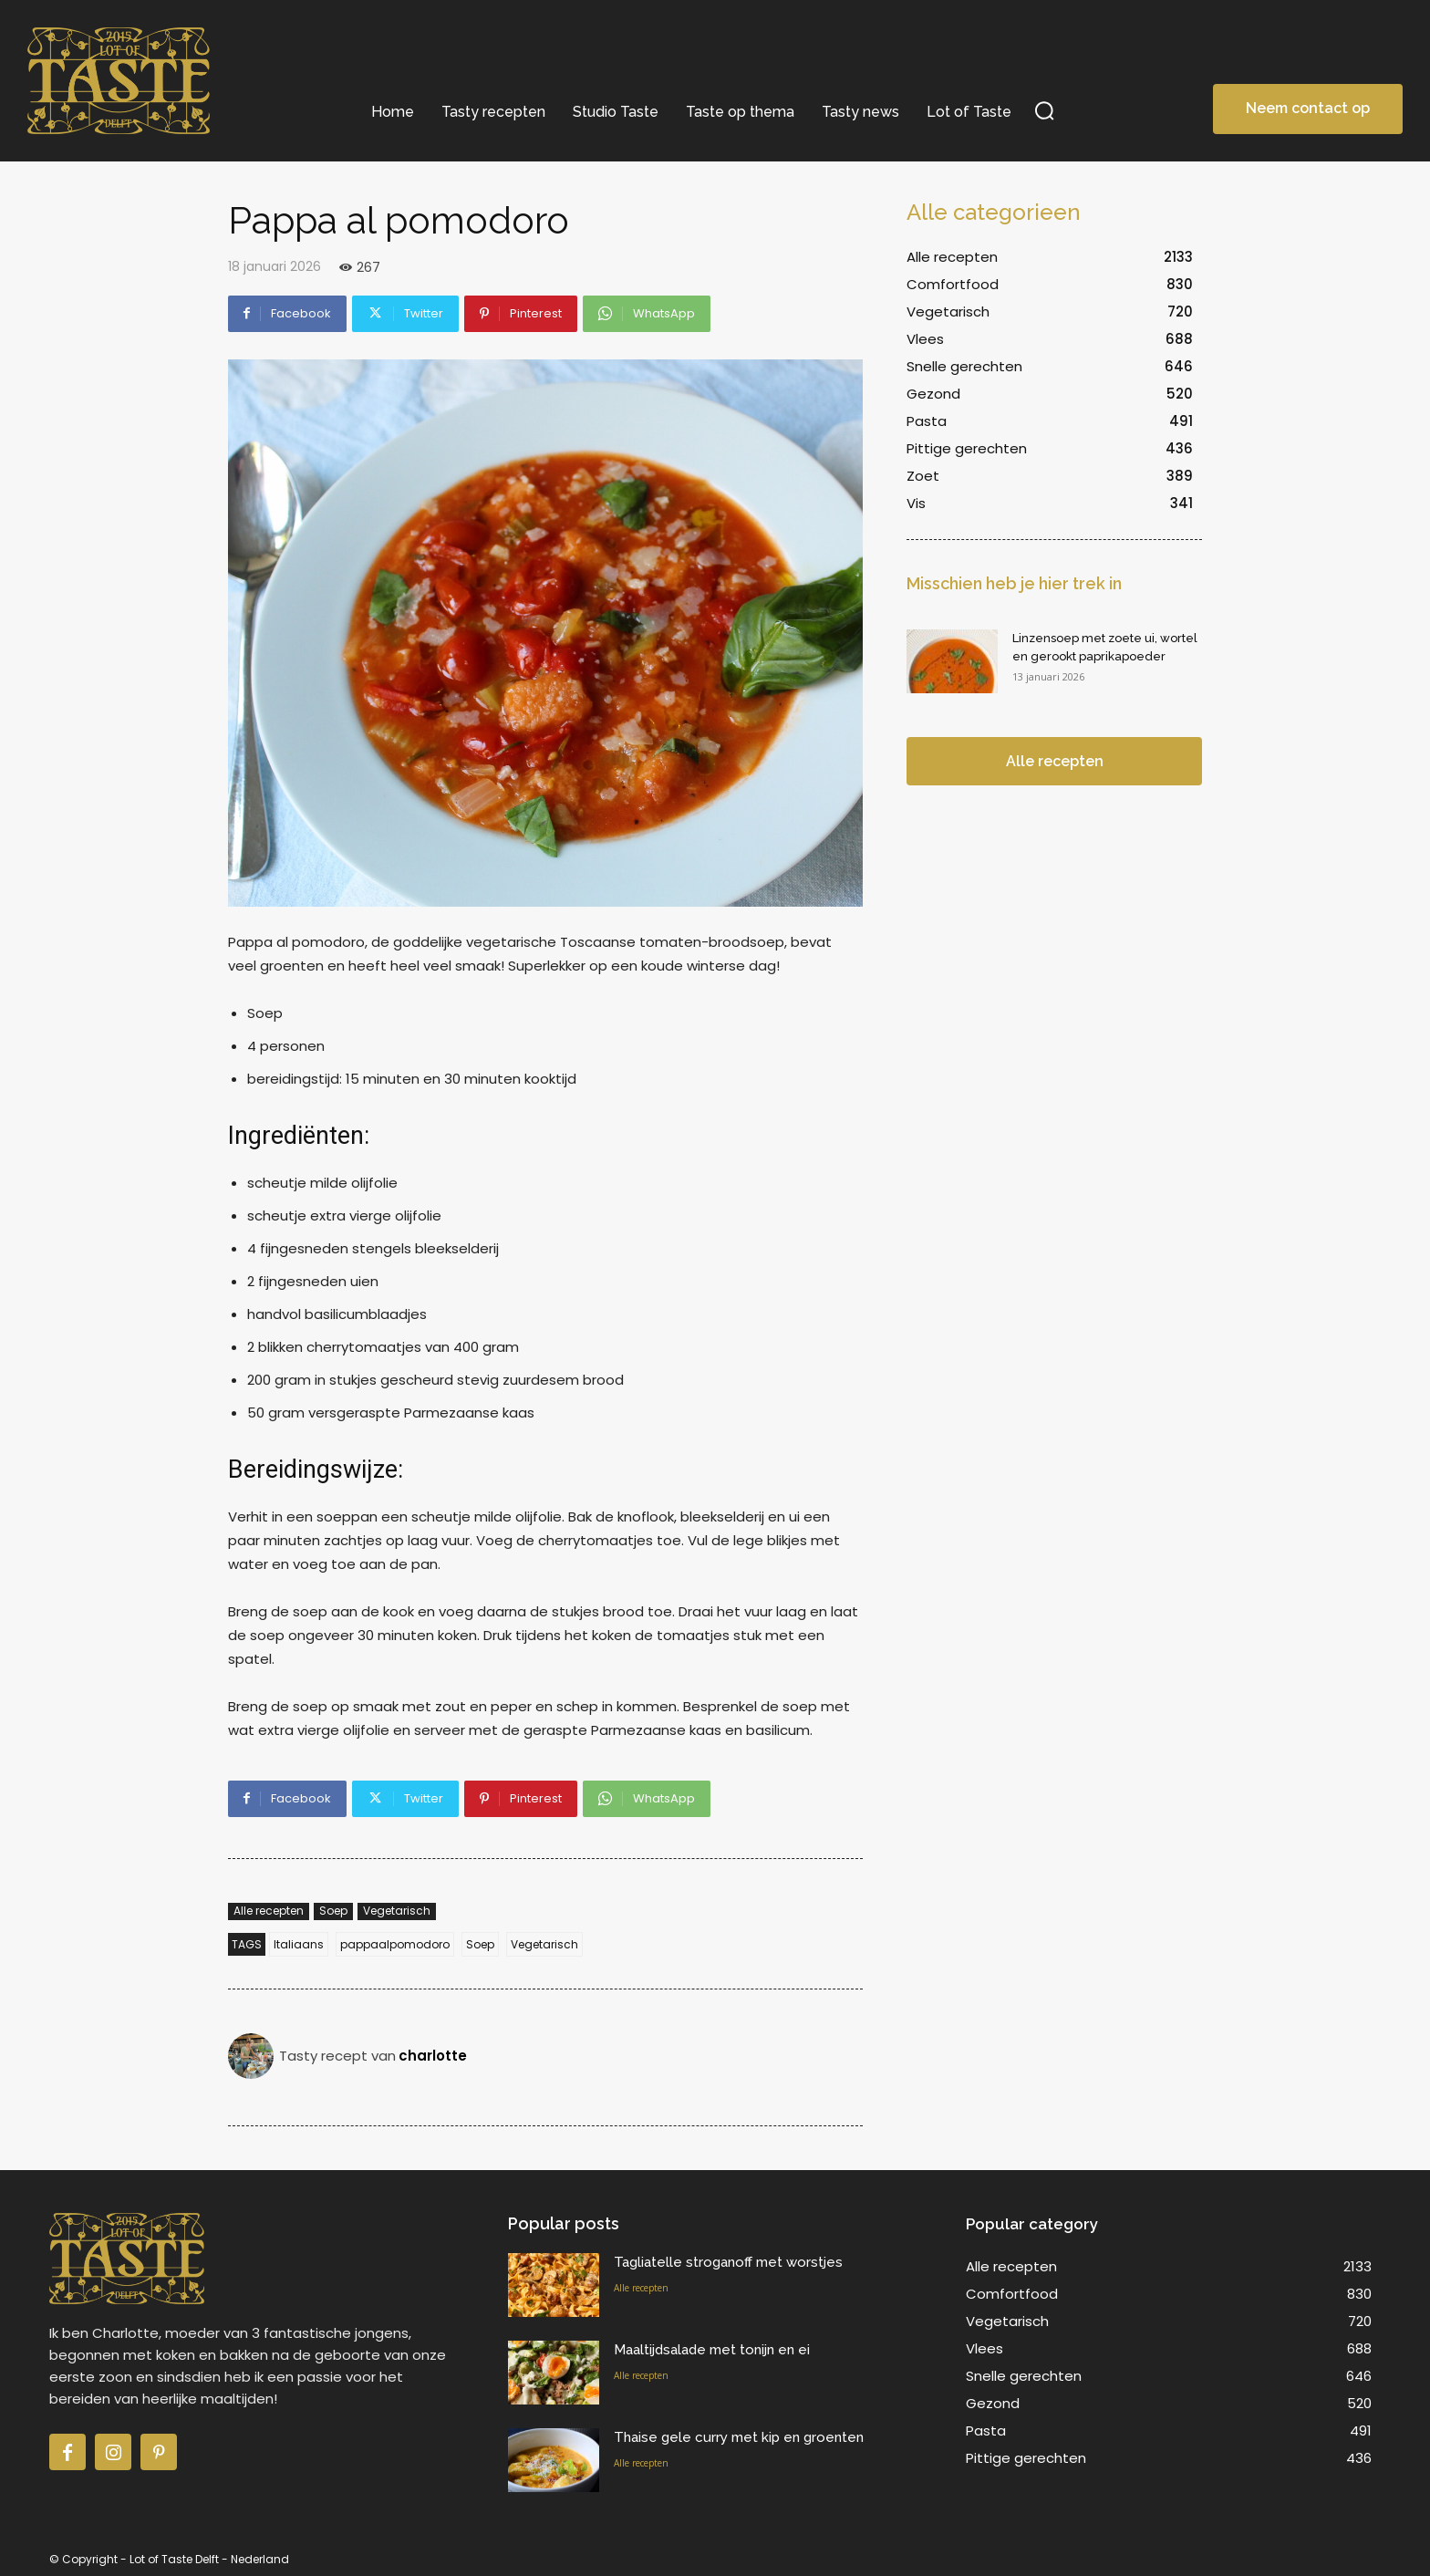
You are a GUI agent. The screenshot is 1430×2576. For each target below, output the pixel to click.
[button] (1045, 110)
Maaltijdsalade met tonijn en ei (712, 2350)
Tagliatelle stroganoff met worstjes (728, 2262)
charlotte (433, 2055)
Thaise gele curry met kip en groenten (739, 2437)
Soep (333, 1911)
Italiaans (299, 1944)
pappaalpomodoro (395, 1944)
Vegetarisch (397, 1911)
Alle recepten (268, 1911)
